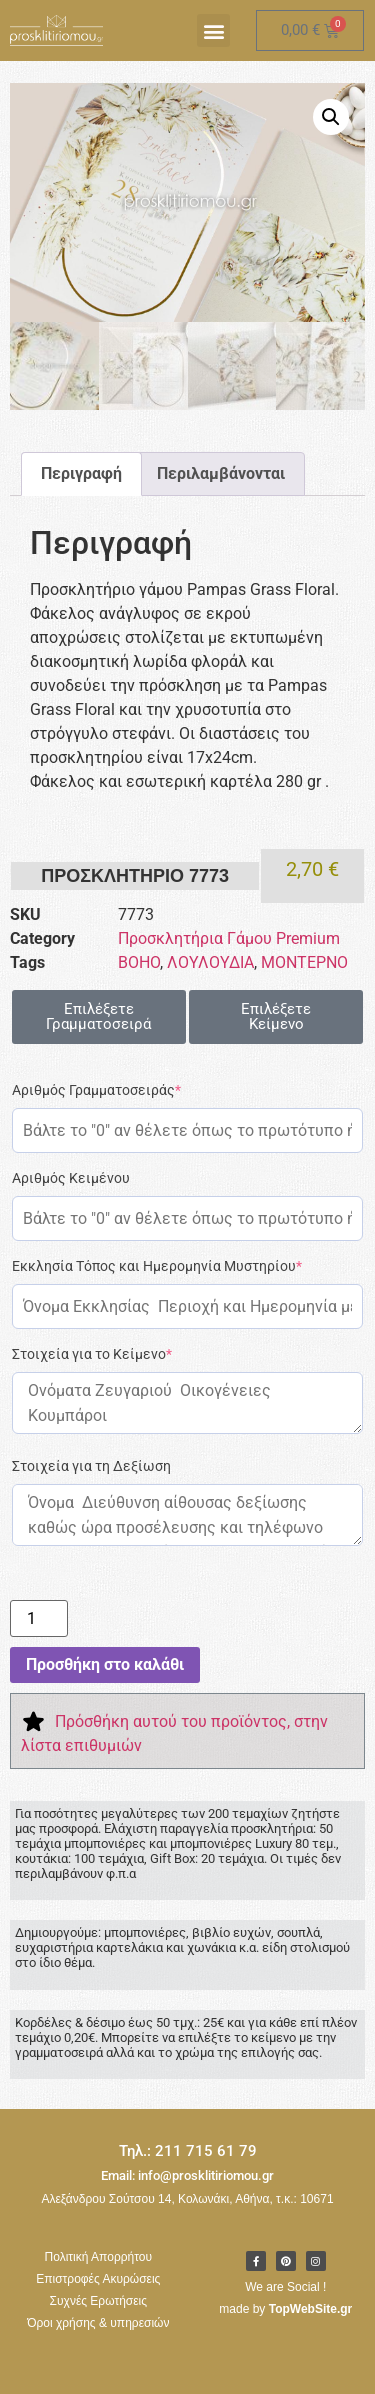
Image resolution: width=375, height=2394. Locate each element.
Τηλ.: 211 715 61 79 (188, 2151)
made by (285, 2309)
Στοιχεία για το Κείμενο (92, 1355)
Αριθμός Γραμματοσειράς (96, 1091)
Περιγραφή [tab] (81, 474)
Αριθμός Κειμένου (71, 1179)
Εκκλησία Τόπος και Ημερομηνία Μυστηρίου (157, 1267)
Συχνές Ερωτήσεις (98, 2301)
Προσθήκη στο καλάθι (105, 1664)
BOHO (139, 963)
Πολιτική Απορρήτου (98, 2257)
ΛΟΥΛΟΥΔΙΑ (210, 963)
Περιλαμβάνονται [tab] (221, 474)
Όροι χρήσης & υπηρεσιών (98, 2323)
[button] (213, 30)
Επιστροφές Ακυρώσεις (98, 2279)
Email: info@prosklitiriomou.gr (187, 2175)
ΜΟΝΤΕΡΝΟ (304, 963)
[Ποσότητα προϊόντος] (39, 1619)
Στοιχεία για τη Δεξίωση (91, 1467)
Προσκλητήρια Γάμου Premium (229, 939)
